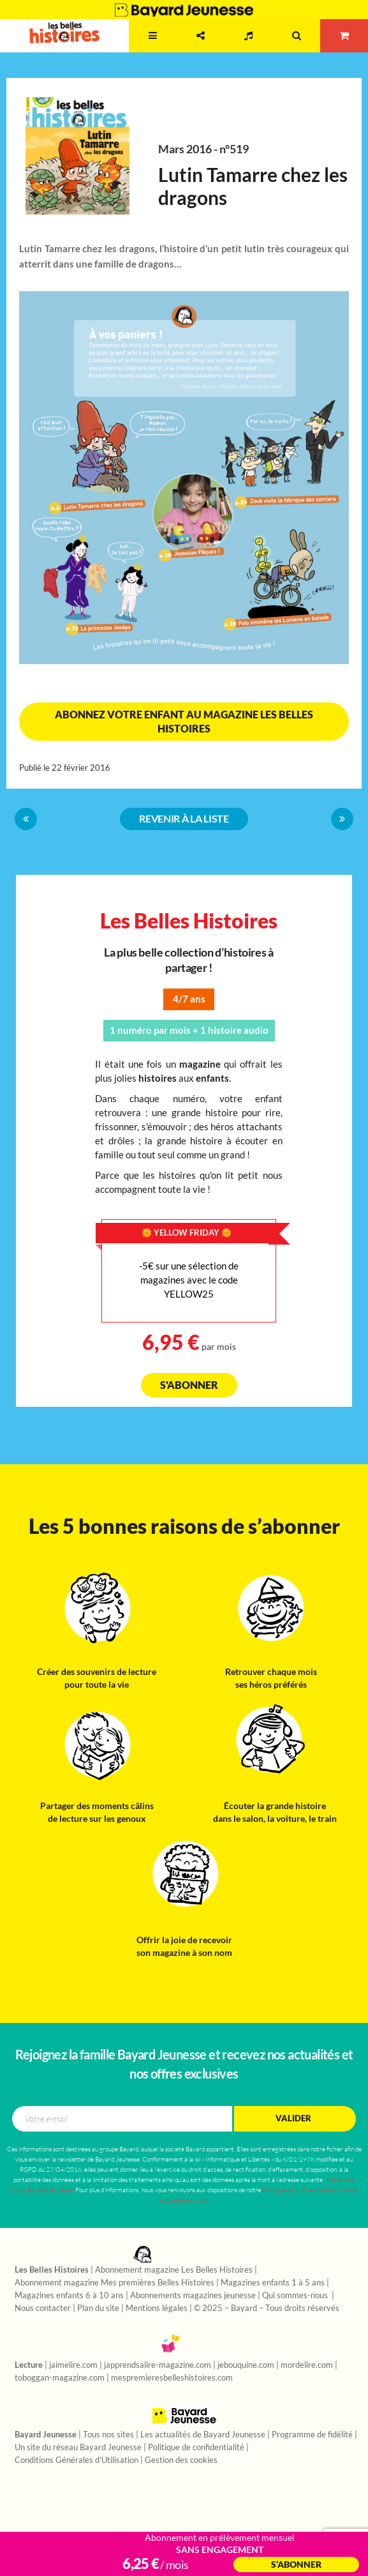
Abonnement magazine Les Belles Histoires (174, 2270)
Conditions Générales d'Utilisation (76, 2460)
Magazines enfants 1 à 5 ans (273, 2282)
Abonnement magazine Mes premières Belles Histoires (114, 2282)
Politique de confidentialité (196, 2447)
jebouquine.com (245, 2365)
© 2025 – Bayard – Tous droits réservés (266, 2308)
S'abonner (189, 1385)
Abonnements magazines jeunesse (193, 2295)
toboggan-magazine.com (60, 2378)
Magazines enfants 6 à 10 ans (69, 2295)
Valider (293, 2118)
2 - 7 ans (106, 48)
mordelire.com (307, 2365)
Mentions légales (157, 2308)
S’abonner (296, 2564)
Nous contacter (43, 2308)
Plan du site (98, 2308)
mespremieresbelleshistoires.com (172, 2378)
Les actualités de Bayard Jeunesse (202, 2434)
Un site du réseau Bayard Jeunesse (78, 2447)
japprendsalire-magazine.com (157, 2365)
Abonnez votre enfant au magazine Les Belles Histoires (184, 721)
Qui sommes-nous (296, 2295)
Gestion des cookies (181, 2460)
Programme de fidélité (312, 2434)
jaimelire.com (73, 2365)
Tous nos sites (108, 2434)
